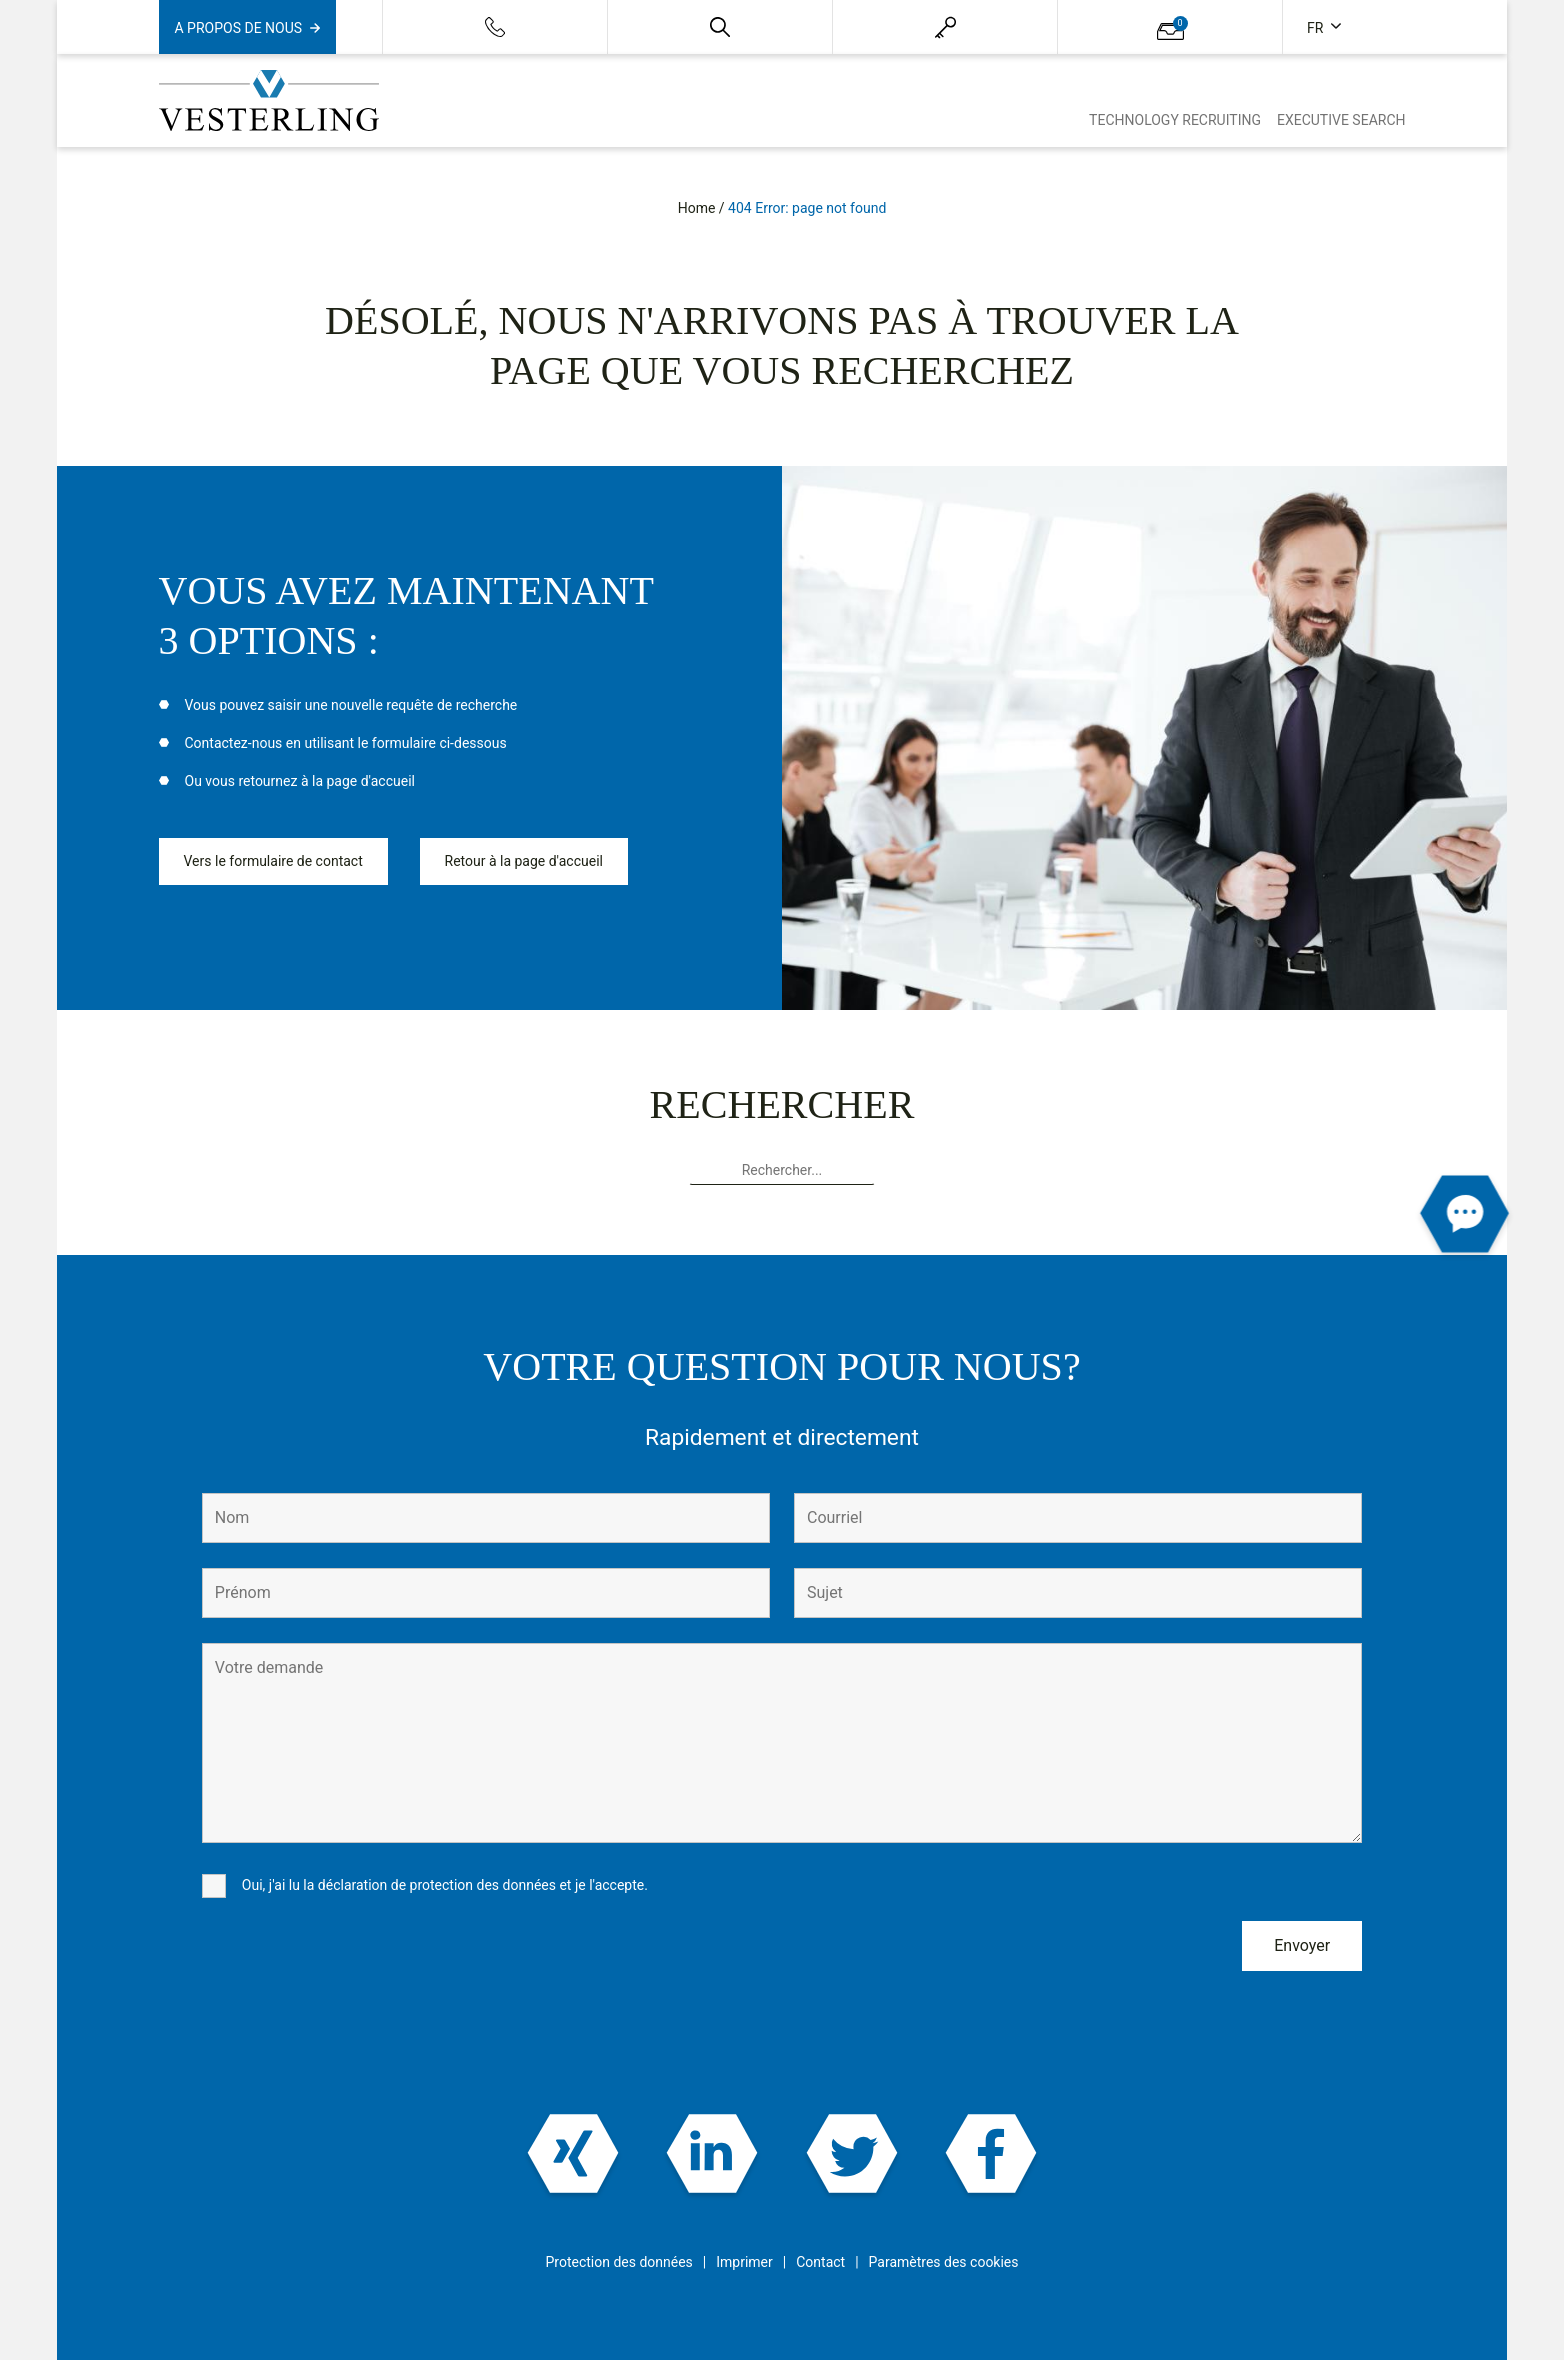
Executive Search (1341, 120)
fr (1317, 28)
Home (697, 208)
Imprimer (744, 2262)
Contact (820, 2262)
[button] (720, 27)
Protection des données (618, 2262)
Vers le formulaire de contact (273, 861)
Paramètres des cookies (944, 2262)
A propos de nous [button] (239, 28)
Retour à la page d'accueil (524, 861)
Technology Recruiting (1175, 120)
